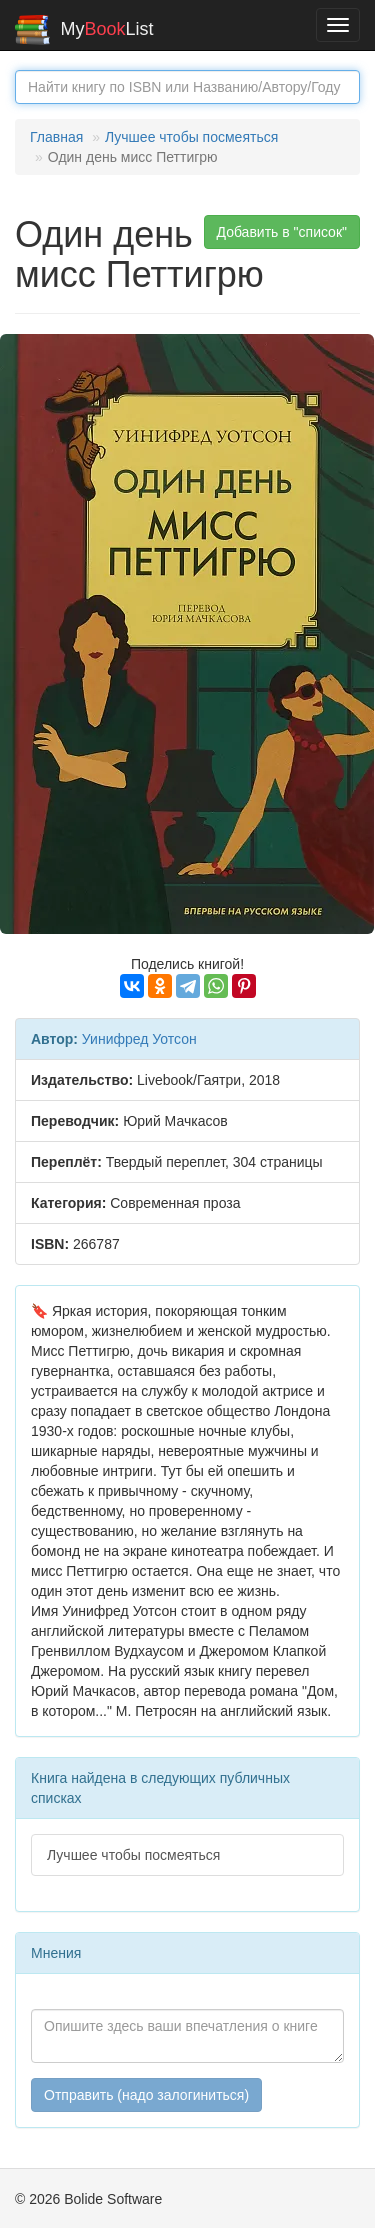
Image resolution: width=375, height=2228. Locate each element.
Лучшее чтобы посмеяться (191, 137)
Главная (56, 137)
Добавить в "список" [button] (282, 232)
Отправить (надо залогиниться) (146, 2095)
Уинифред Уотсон (139, 1039)
